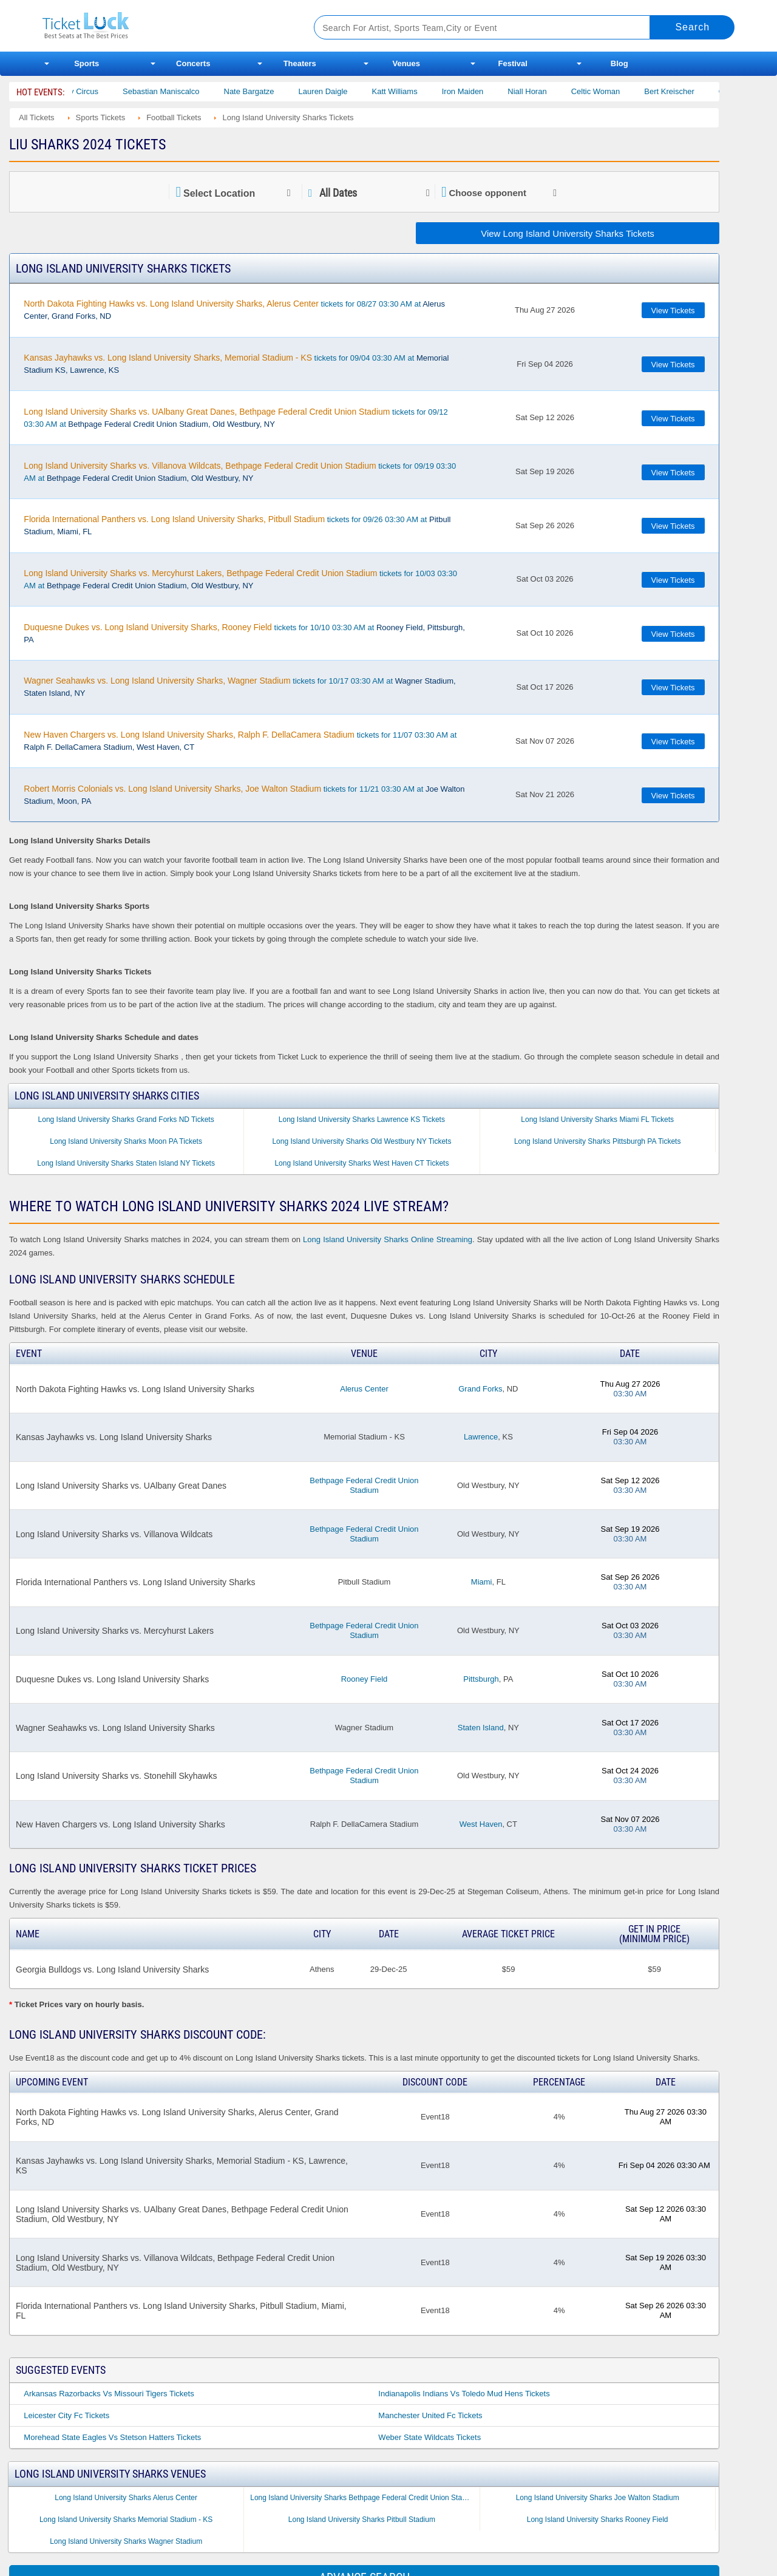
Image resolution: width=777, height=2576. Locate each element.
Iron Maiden (480, 91)
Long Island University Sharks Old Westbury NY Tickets (361, 1141)
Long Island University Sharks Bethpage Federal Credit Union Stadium (364, 2497)
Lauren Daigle (340, 91)
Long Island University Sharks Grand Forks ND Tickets (126, 1119)
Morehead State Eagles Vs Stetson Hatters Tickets (112, 2437)
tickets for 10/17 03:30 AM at (239, 687)
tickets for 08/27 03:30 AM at (234, 310)
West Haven (481, 1824)
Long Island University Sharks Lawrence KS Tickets (362, 1119)
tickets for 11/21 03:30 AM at (244, 795)
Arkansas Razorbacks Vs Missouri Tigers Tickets (109, 2393)
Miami (481, 1581)
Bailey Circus (93, 91)
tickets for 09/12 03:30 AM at (235, 418)
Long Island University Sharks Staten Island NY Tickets (126, 1163)
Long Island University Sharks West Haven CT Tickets (361, 1163)
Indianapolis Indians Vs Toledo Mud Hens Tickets (463, 2393)
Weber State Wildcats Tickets (429, 2437)
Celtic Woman (613, 91)
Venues (406, 63)
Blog (619, 63)
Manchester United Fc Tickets (430, 2415)
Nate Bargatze (267, 91)
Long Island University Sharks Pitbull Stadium (361, 2519)
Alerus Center (364, 1388)
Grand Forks (480, 1388)
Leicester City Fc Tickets (66, 2415)
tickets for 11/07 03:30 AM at (240, 741)
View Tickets (673, 310)
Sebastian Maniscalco (179, 91)
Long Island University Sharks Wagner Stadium (126, 2541)
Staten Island (481, 1727)
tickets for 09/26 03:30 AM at (237, 525)
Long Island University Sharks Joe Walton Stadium (597, 2497)
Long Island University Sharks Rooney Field (597, 2519)
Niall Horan (545, 91)
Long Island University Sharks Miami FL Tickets (597, 1119)
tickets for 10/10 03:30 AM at (244, 633)
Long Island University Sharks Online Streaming (387, 1239)
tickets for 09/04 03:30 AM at (236, 364)
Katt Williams (412, 91)
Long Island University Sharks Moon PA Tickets (126, 1141)
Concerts (193, 63)
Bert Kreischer (687, 91)
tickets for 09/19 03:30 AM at (240, 472)
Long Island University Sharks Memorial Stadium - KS (125, 2519)
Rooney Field (364, 1679)
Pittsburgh (481, 1679)
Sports (86, 63)
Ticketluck (163, 25)
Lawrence (481, 1436)
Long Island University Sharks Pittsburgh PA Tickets (597, 1141)
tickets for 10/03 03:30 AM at (240, 579)
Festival (513, 63)
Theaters (299, 63)
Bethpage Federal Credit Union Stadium (364, 1485)
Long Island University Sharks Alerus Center (126, 2497)
